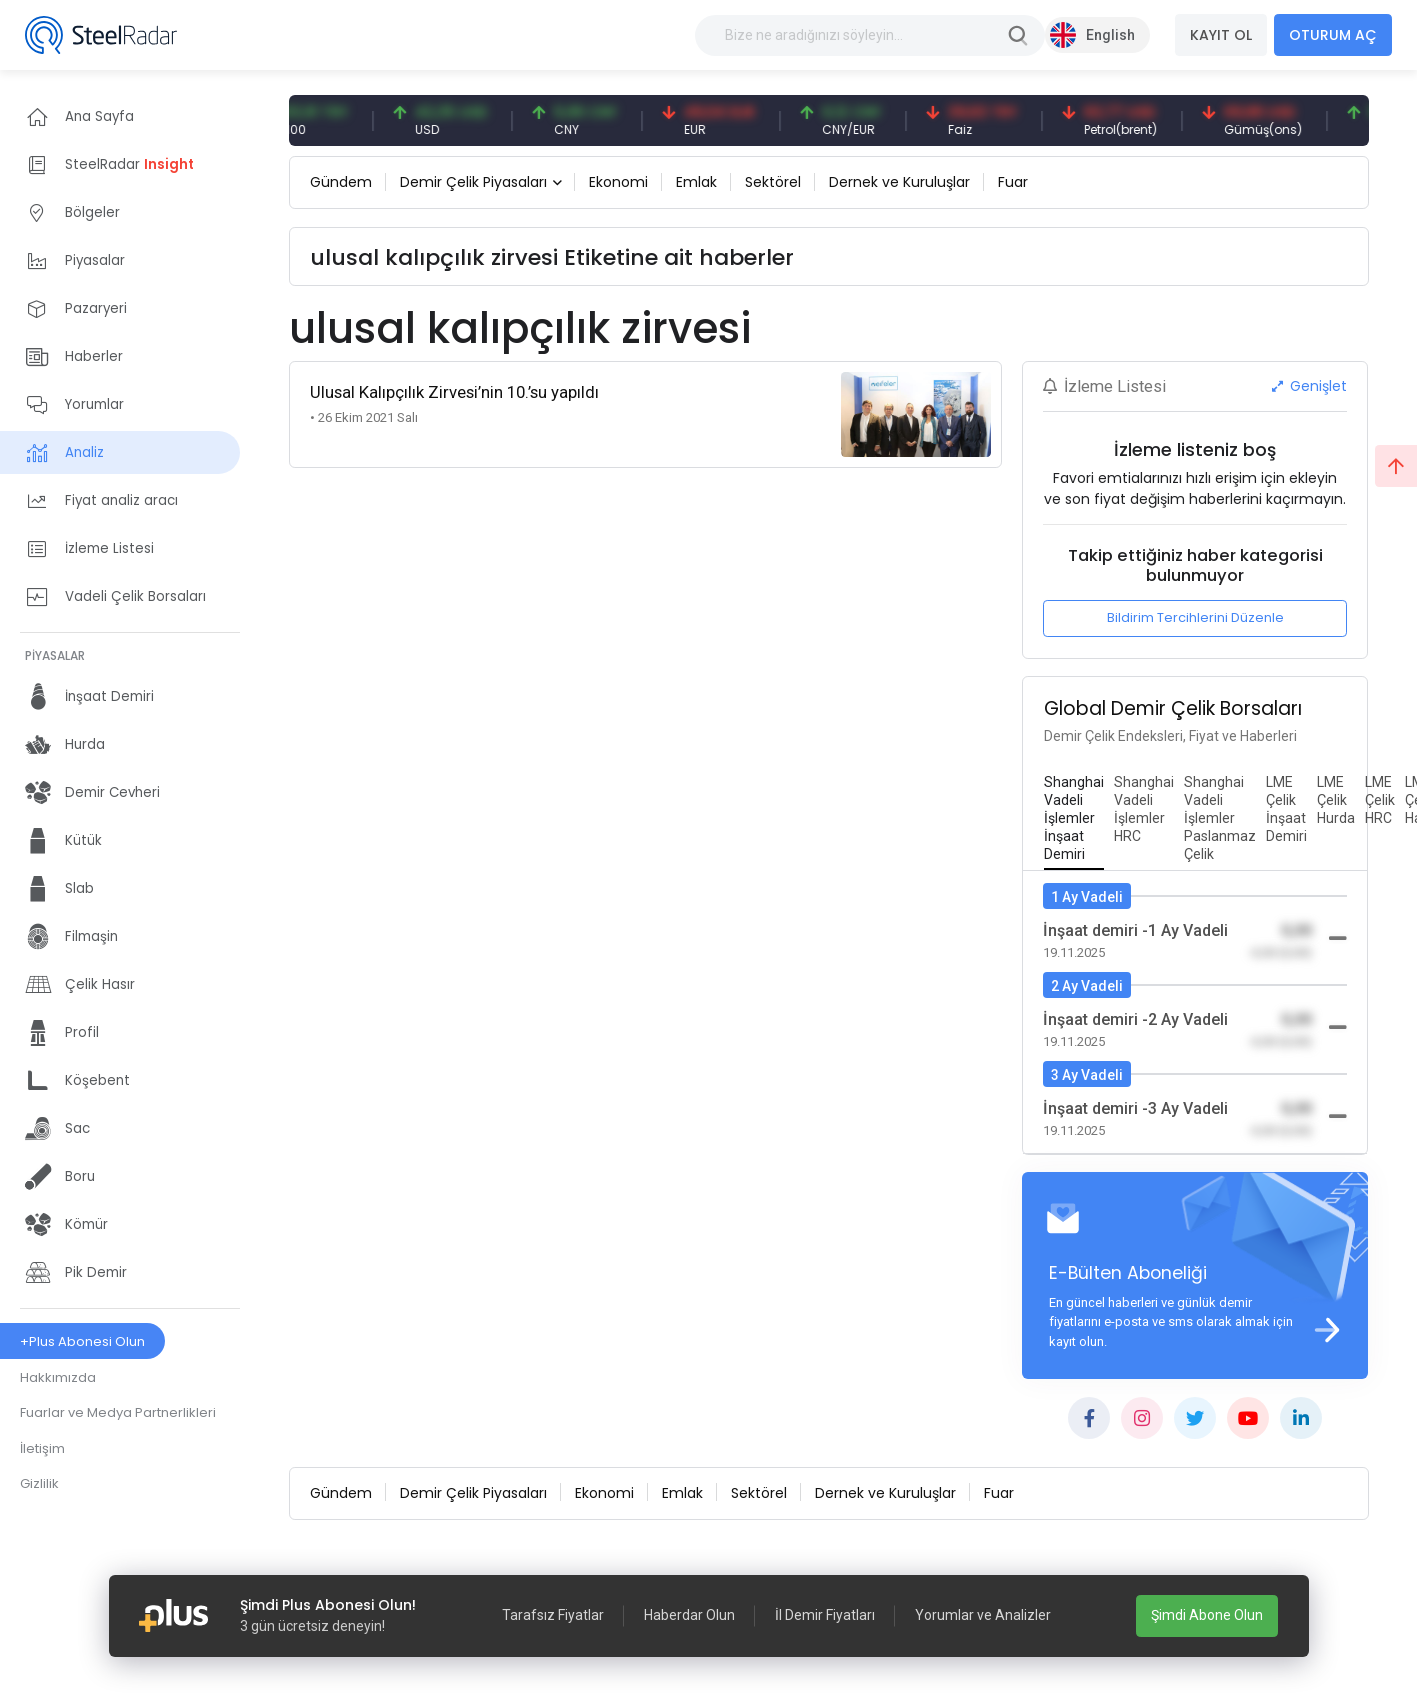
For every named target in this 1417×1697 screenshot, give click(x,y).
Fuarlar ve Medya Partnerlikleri (118, 1412)
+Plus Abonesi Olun (82, 1341)
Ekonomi (618, 182)
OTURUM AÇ (1333, 35)
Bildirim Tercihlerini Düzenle (1195, 617)
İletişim (42, 1448)
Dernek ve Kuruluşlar (899, 182)
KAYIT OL (1221, 35)
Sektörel (773, 182)
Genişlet (1310, 386)
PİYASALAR (55, 655)
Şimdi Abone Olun (1207, 1615)
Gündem (341, 182)
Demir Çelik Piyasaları (473, 182)
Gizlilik (39, 1483)
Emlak (696, 182)
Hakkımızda (58, 1377)
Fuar (1013, 182)
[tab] (1074, 819)
